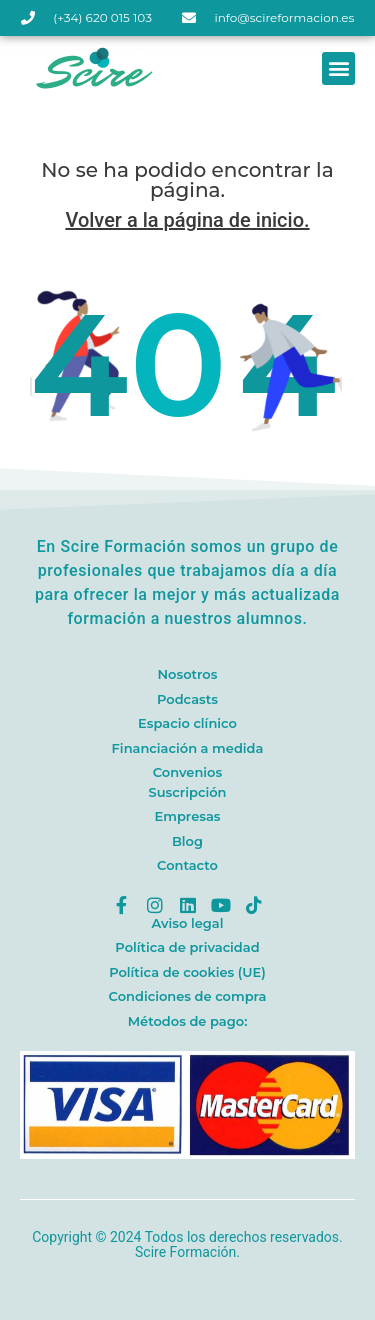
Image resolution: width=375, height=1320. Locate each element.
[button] (338, 68)
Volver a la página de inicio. (187, 220)
